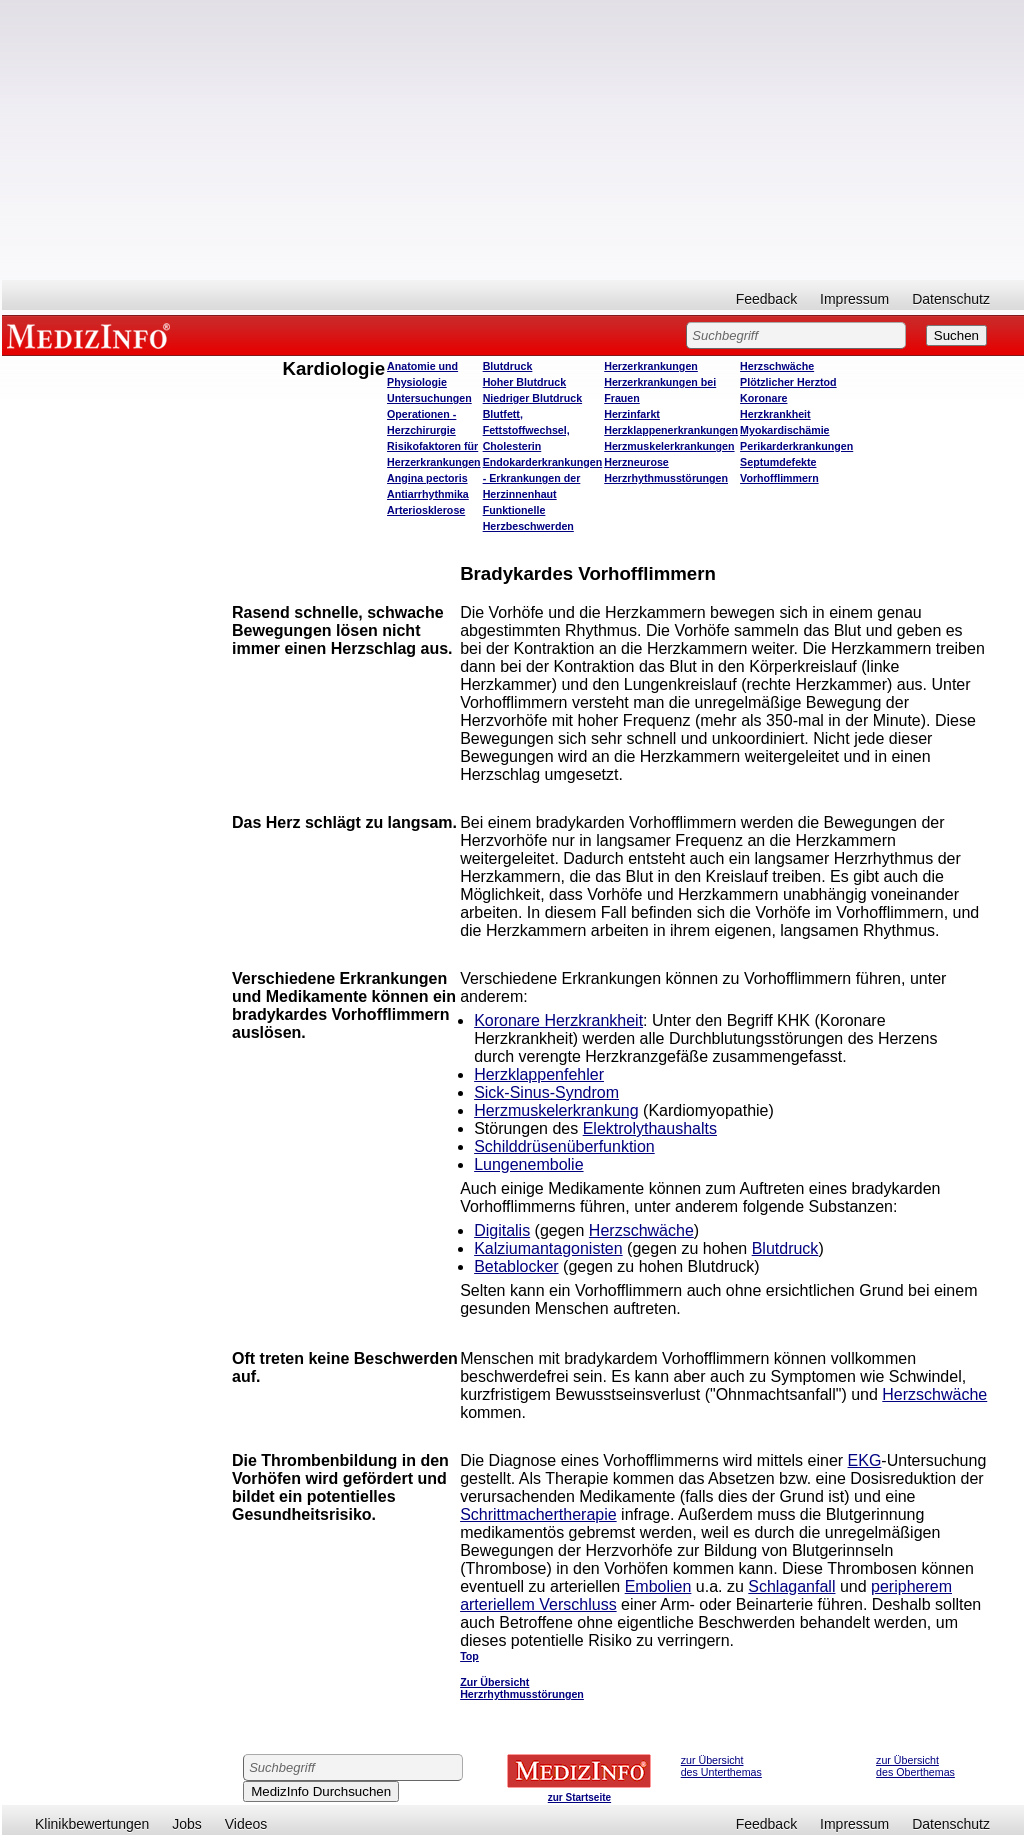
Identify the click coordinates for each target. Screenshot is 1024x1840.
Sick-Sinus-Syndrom (546, 1092)
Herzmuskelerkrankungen (669, 446)
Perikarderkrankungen (796, 446)
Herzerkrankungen (651, 366)
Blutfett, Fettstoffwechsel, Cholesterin (526, 430)
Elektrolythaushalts (650, 1128)
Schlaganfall (791, 1586)
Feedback (766, 299)
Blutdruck (508, 366)
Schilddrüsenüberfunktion (564, 1146)
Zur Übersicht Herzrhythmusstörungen (522, 1688)
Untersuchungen (429, 398)
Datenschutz (951, 299)
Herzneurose (636, 462)
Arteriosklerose (426, 510)
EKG (865, 1460)
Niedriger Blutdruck (532, 398)
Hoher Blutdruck (524, 382)
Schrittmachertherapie (538, 1514)
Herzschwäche (777, 366)
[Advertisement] (513, 140)
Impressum (854, 299)
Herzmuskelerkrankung (556, 1110)
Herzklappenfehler (539, 1074)
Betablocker (516, 1266)
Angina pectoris (427, 478)
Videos (246, 1824)
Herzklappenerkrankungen (671, 430)
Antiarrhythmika (428, 494)
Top (469, 1656)
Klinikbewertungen (92, 1824)
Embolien (658, 1586)
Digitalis (502, 1230)
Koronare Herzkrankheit (558, 1020)
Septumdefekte (778, 462)
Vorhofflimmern (779, 478)
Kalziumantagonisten (548, 1248)
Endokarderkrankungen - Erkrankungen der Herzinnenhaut (543, 478)
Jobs (187, 1824)
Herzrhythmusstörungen (666, 478)
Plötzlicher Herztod (788, 382)
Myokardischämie (784, 430)
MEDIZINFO (92, 335)
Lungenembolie (528, 1164)
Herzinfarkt (632, 414)
